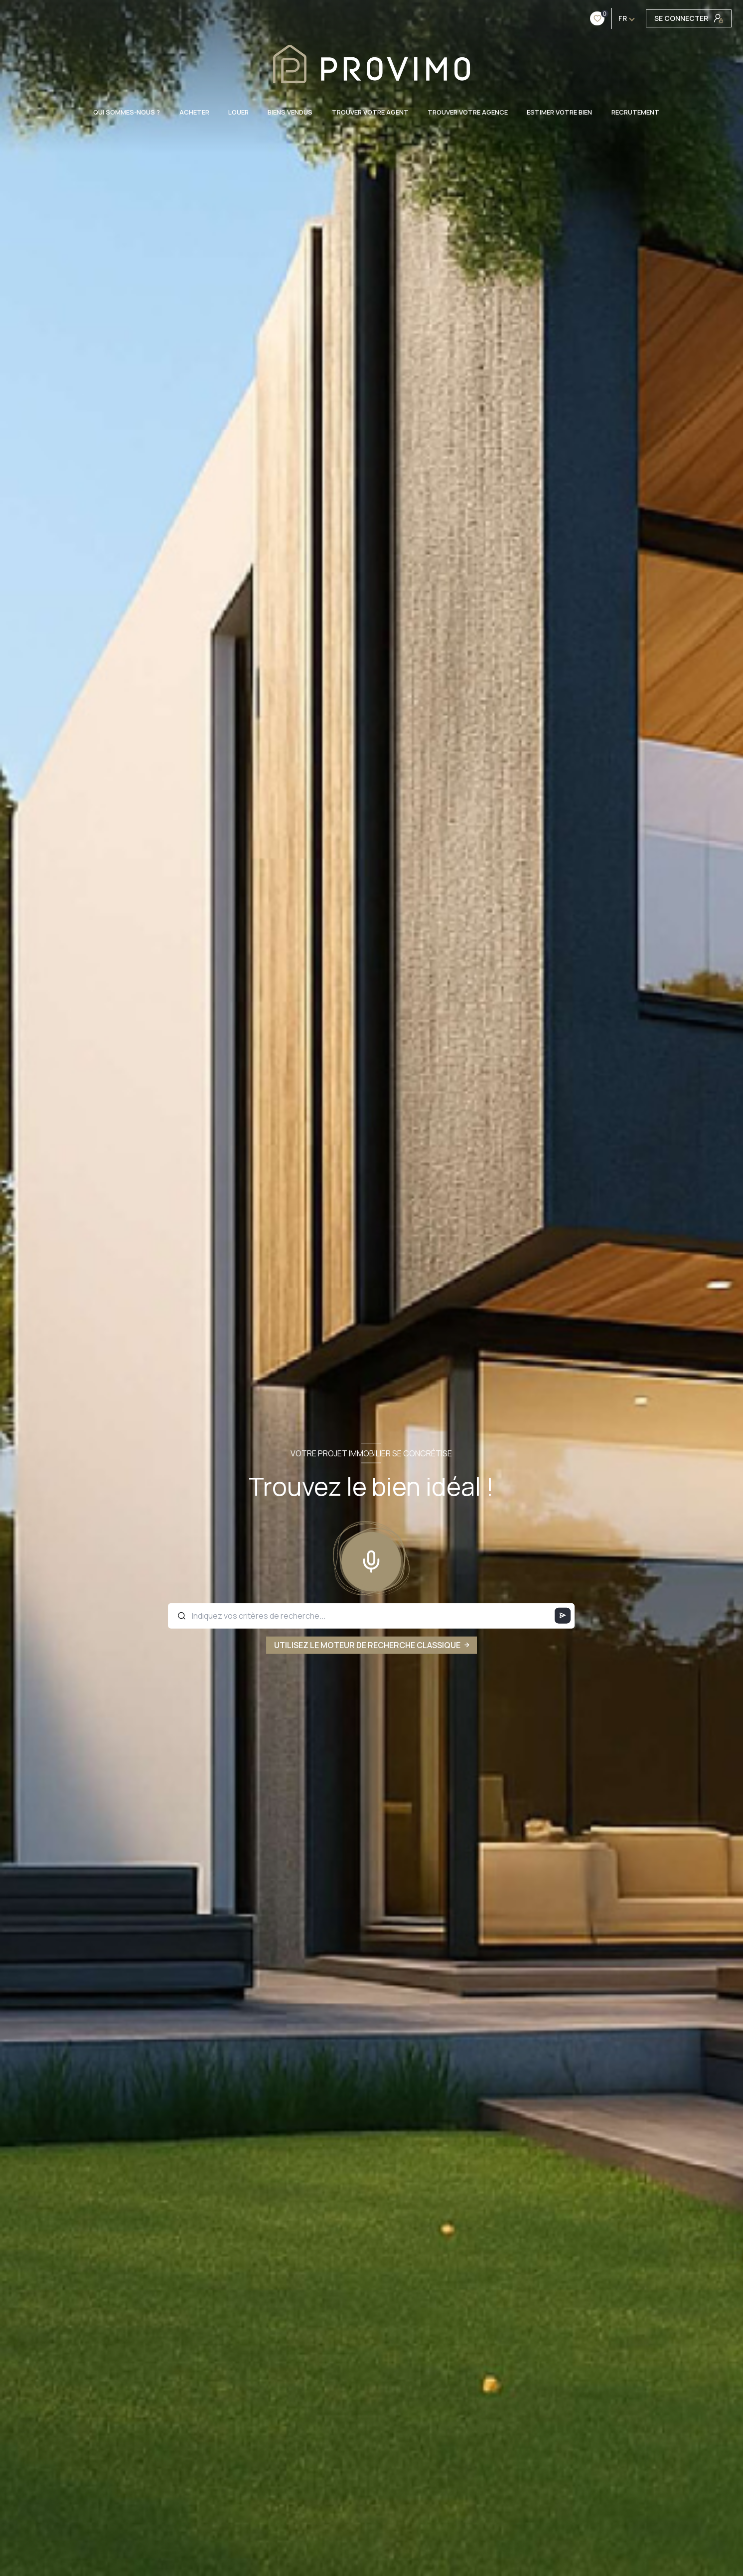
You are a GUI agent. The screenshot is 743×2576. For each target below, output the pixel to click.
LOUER (238, 112)
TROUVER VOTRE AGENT (370, 112)
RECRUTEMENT (635, 112)
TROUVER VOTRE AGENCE (468, 112)
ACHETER (194, 112)
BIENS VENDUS (290, 112)
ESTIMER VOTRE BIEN (560, 112)
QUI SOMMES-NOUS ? (126, 112)
